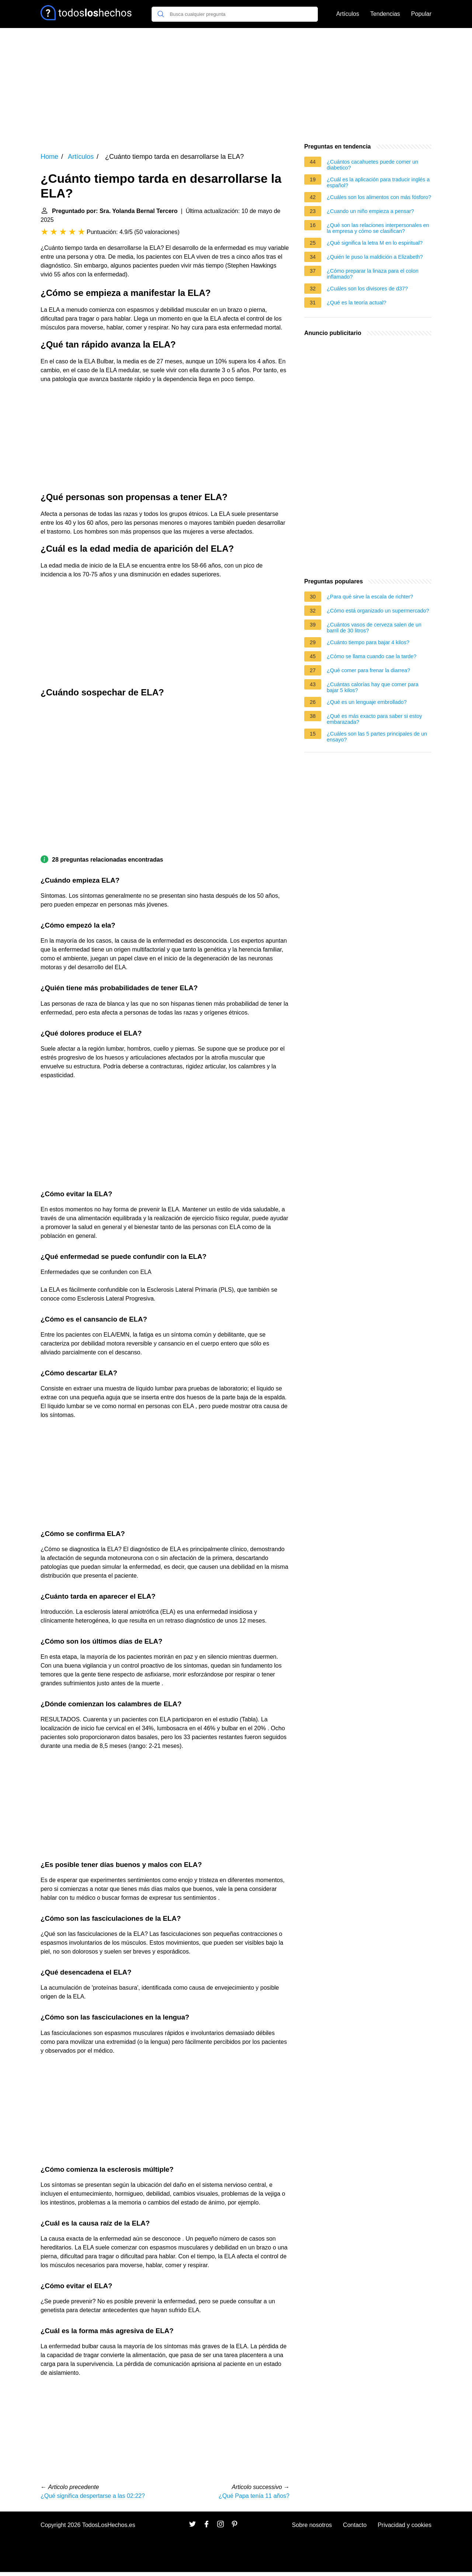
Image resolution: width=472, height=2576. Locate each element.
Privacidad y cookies (404, 2525)
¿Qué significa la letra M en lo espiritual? (375, 243)
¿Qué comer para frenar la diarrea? (368, 670)
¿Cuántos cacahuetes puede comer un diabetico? (372, 165)
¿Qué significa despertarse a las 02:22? (93, 2496)
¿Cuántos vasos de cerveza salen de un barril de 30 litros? (374, 627)
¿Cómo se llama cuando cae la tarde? (371, 656)
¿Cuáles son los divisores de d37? (367, 289)
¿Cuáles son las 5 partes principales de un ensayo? (377, 737)
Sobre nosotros (312, 2525)
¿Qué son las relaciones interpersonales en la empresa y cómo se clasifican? (378, 228)
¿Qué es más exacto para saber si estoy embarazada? (374, 719)
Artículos (347, 14)
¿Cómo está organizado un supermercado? (378, 611)
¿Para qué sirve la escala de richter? (370, 597)
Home (49, 156)
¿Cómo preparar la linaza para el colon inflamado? (373, 274)
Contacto (355, 2525)
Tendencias (385, 14)
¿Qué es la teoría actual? (356, 303)
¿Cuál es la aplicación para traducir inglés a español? (378, 182)
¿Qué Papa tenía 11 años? (254, 2496)
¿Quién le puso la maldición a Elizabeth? (375, 257)
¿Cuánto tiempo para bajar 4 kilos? (368, 642)
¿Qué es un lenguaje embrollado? (367, 702)
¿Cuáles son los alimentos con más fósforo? (379, 197)
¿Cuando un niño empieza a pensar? (370, 211)
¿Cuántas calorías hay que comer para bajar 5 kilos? (373, 687)
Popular (421, 14)
